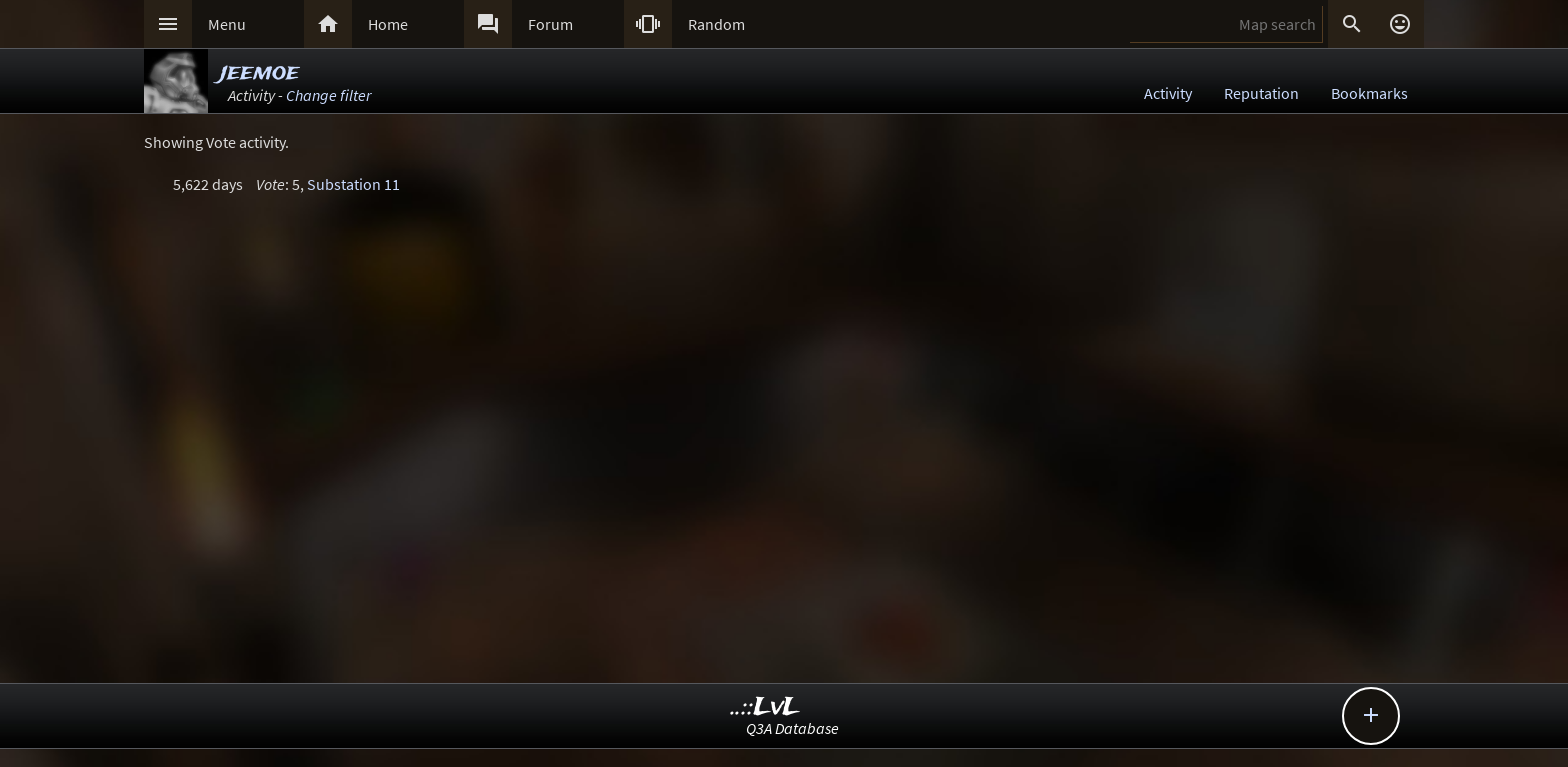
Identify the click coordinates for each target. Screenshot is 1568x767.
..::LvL (765, 707)
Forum (550, 24)
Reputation (1261, 93)
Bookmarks (1369, 93)
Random (716, 24)
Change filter (328, 95)
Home (388, 24)
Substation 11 (353, 184)
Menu (227, 24)
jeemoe (259, 72)
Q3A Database (792, 728)
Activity (1168, 93)
